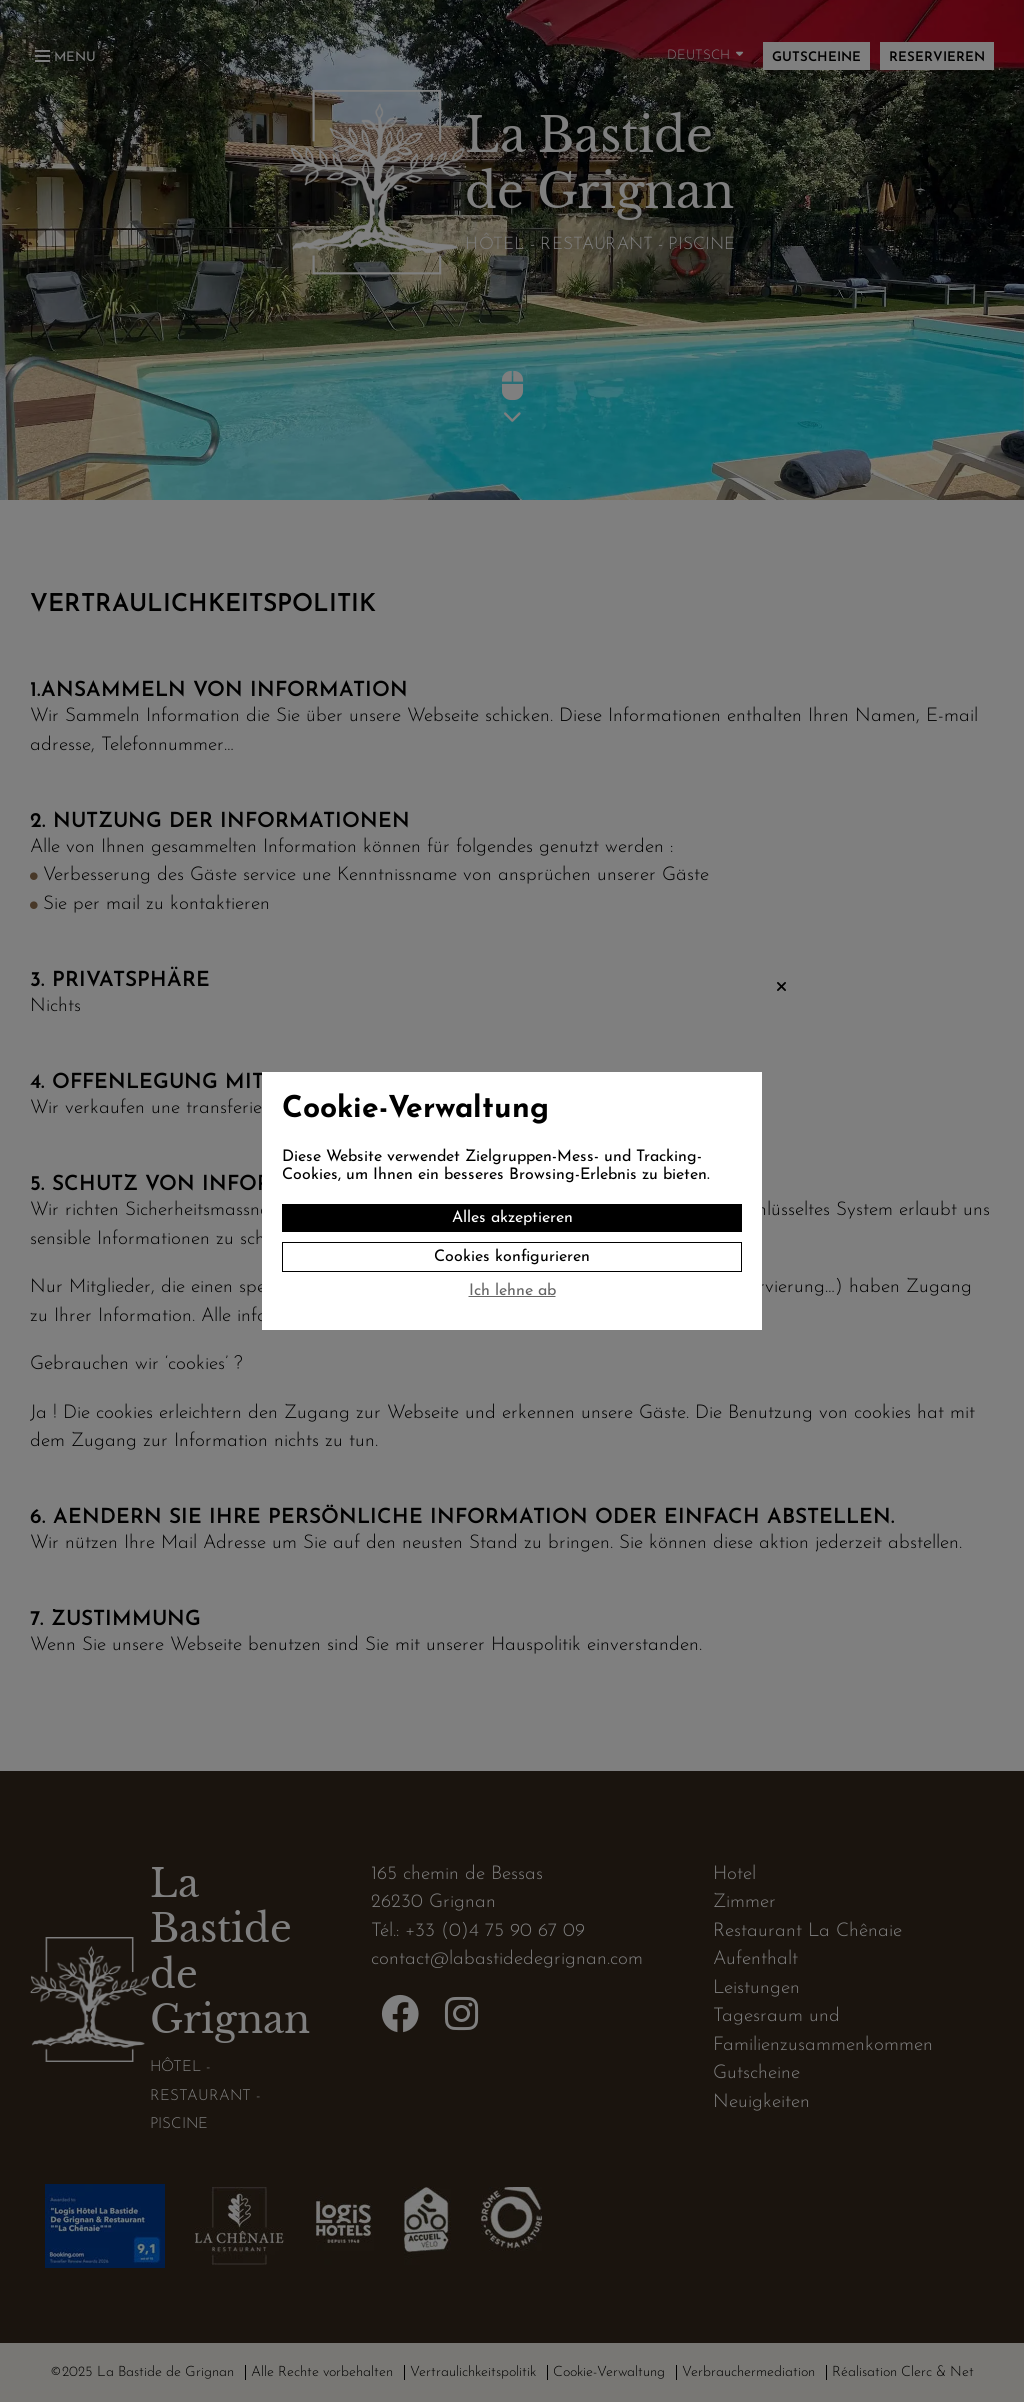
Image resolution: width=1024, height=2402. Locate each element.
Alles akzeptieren (512, 1218)
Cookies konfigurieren (512, 1257)
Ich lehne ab (512, 1291)
